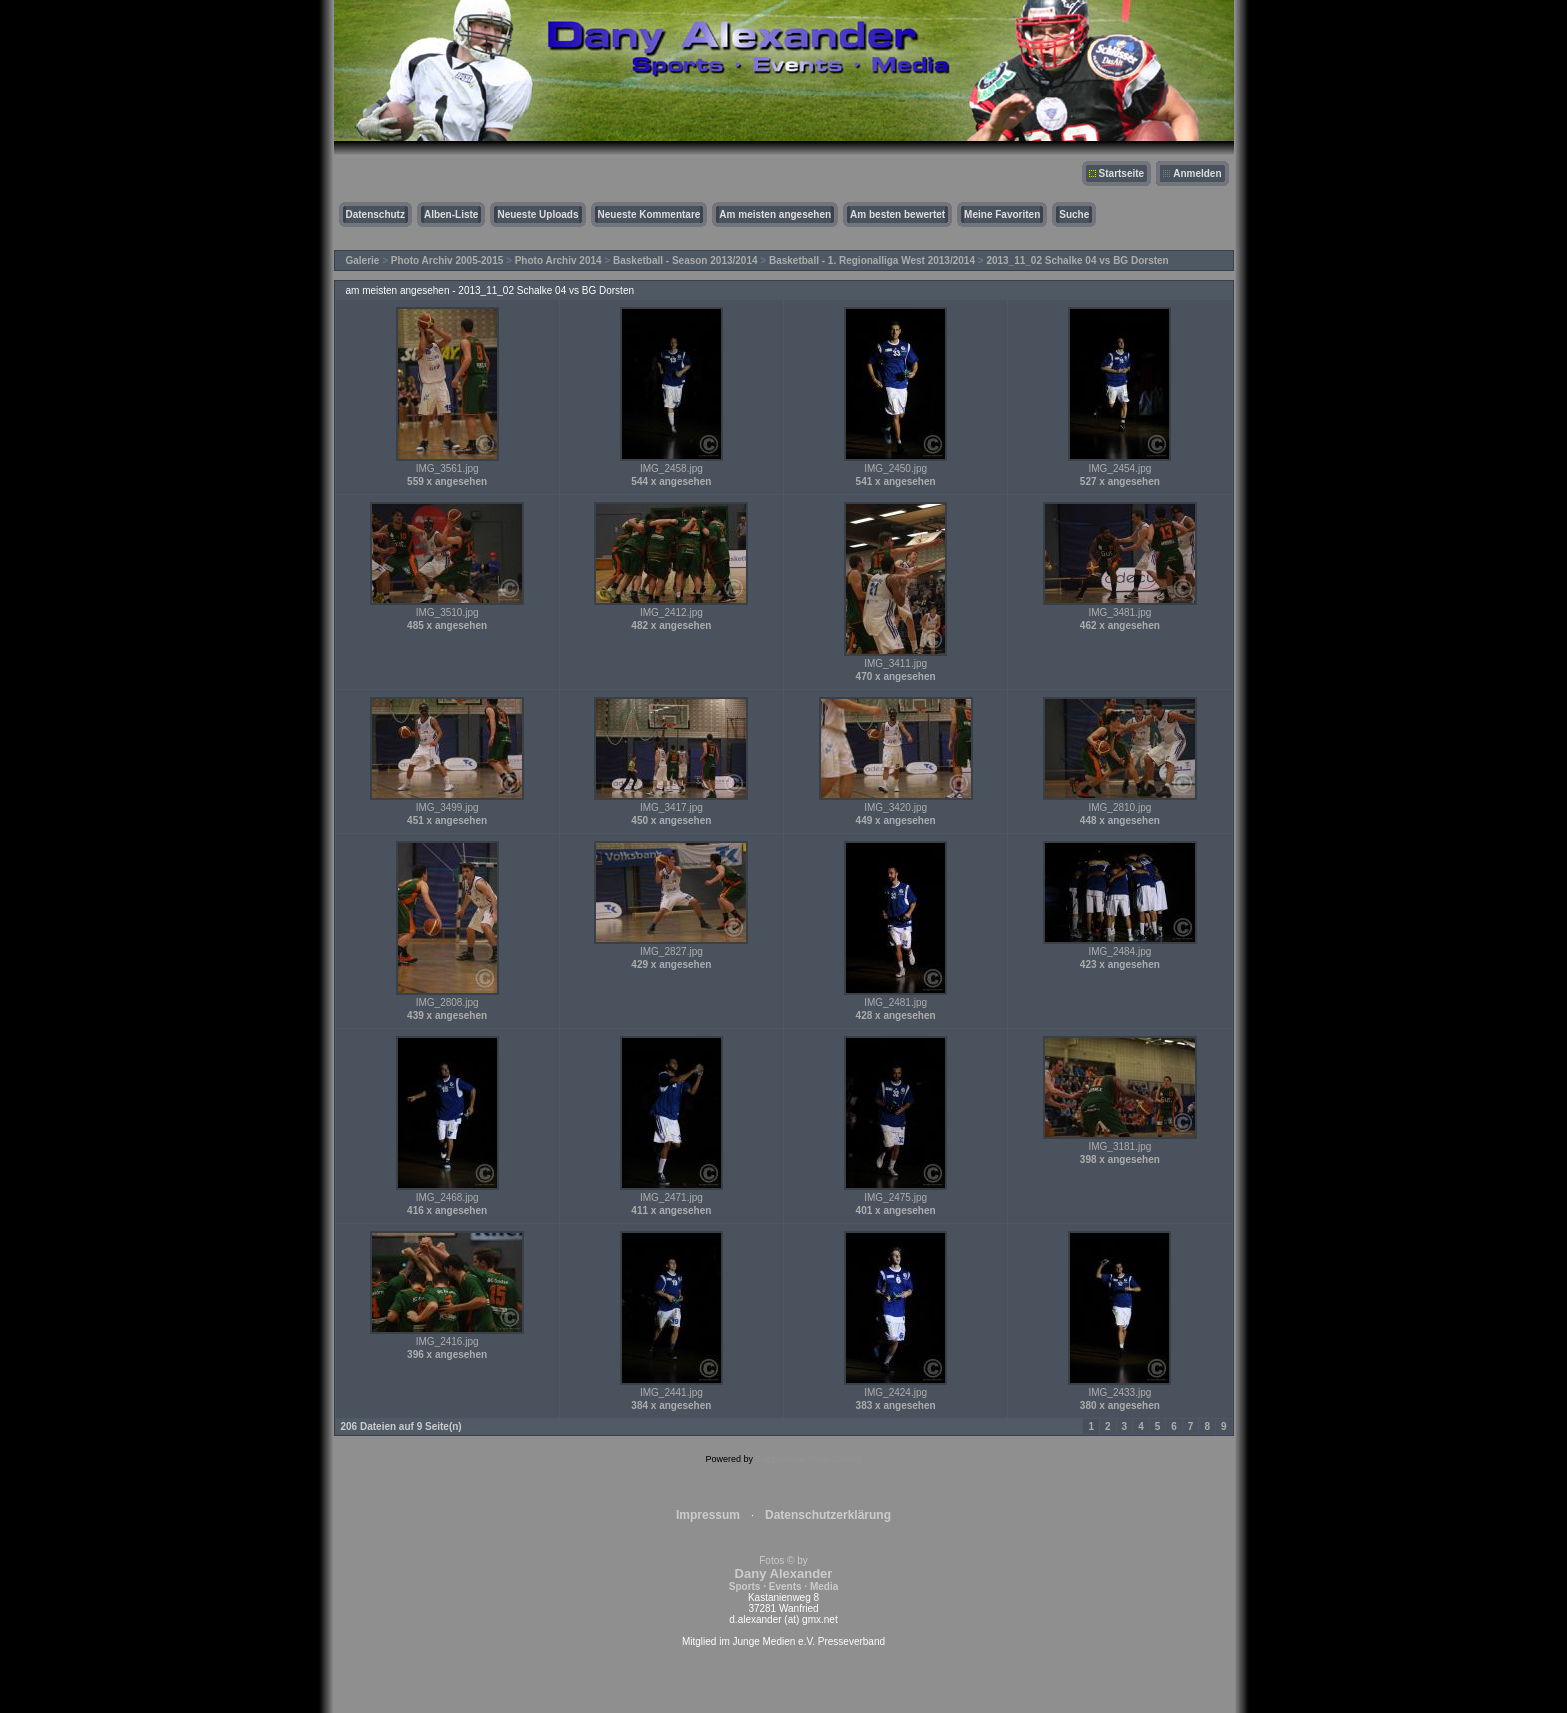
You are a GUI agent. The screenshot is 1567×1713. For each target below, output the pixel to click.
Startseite (1122, 173)
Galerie (363, 260)
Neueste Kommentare (649, 214)
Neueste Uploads (537, 214)
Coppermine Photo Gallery (808, 1459)
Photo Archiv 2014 (558, 260)
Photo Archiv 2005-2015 (447, 260)
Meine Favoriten (1002, 214)
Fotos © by (783, 1573)
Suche (1074, 214)
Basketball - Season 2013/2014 (685, 260)
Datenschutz (375, 214)
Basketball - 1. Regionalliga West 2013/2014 (872, 260)
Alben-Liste (451, 214)
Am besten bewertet (897, 214)
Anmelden (1197, 173)
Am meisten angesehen (775, 214)
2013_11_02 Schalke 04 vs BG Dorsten (1077, 260)
